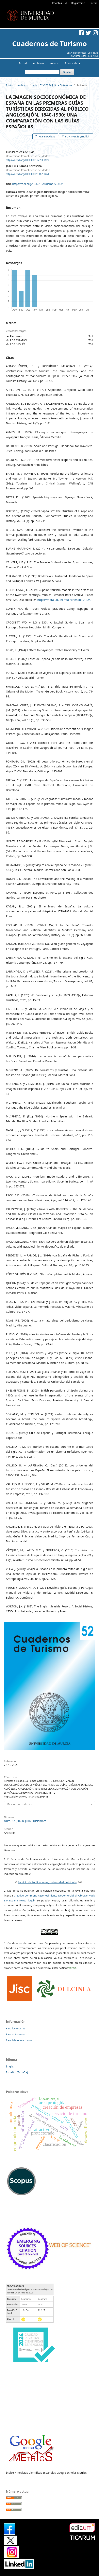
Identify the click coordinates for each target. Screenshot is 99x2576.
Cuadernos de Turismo (49, 43)
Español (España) (17, 2072)
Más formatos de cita (19, 1804)
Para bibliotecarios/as (19, 2040)
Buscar (67, 72)
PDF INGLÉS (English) (77, 136)
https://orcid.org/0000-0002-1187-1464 (27, 174)
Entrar (93, 3)
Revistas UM (59, 3)
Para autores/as (15, 2034)
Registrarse (78, 3)
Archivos (38, 63)
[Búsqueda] (42, 72)
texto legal (27, 1900)
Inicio (9, 85)
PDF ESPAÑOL (46, 136)
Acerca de (71, 63)
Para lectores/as (15, 2028)
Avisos (54, 63)
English (10, 2066)
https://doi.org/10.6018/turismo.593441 (38, 184)
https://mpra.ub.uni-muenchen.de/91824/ (64, 600)
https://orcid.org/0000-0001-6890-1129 (27, 160)
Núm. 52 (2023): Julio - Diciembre (52, 85)
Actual (23, 63)
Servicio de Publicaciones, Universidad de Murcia (47, 1882)
